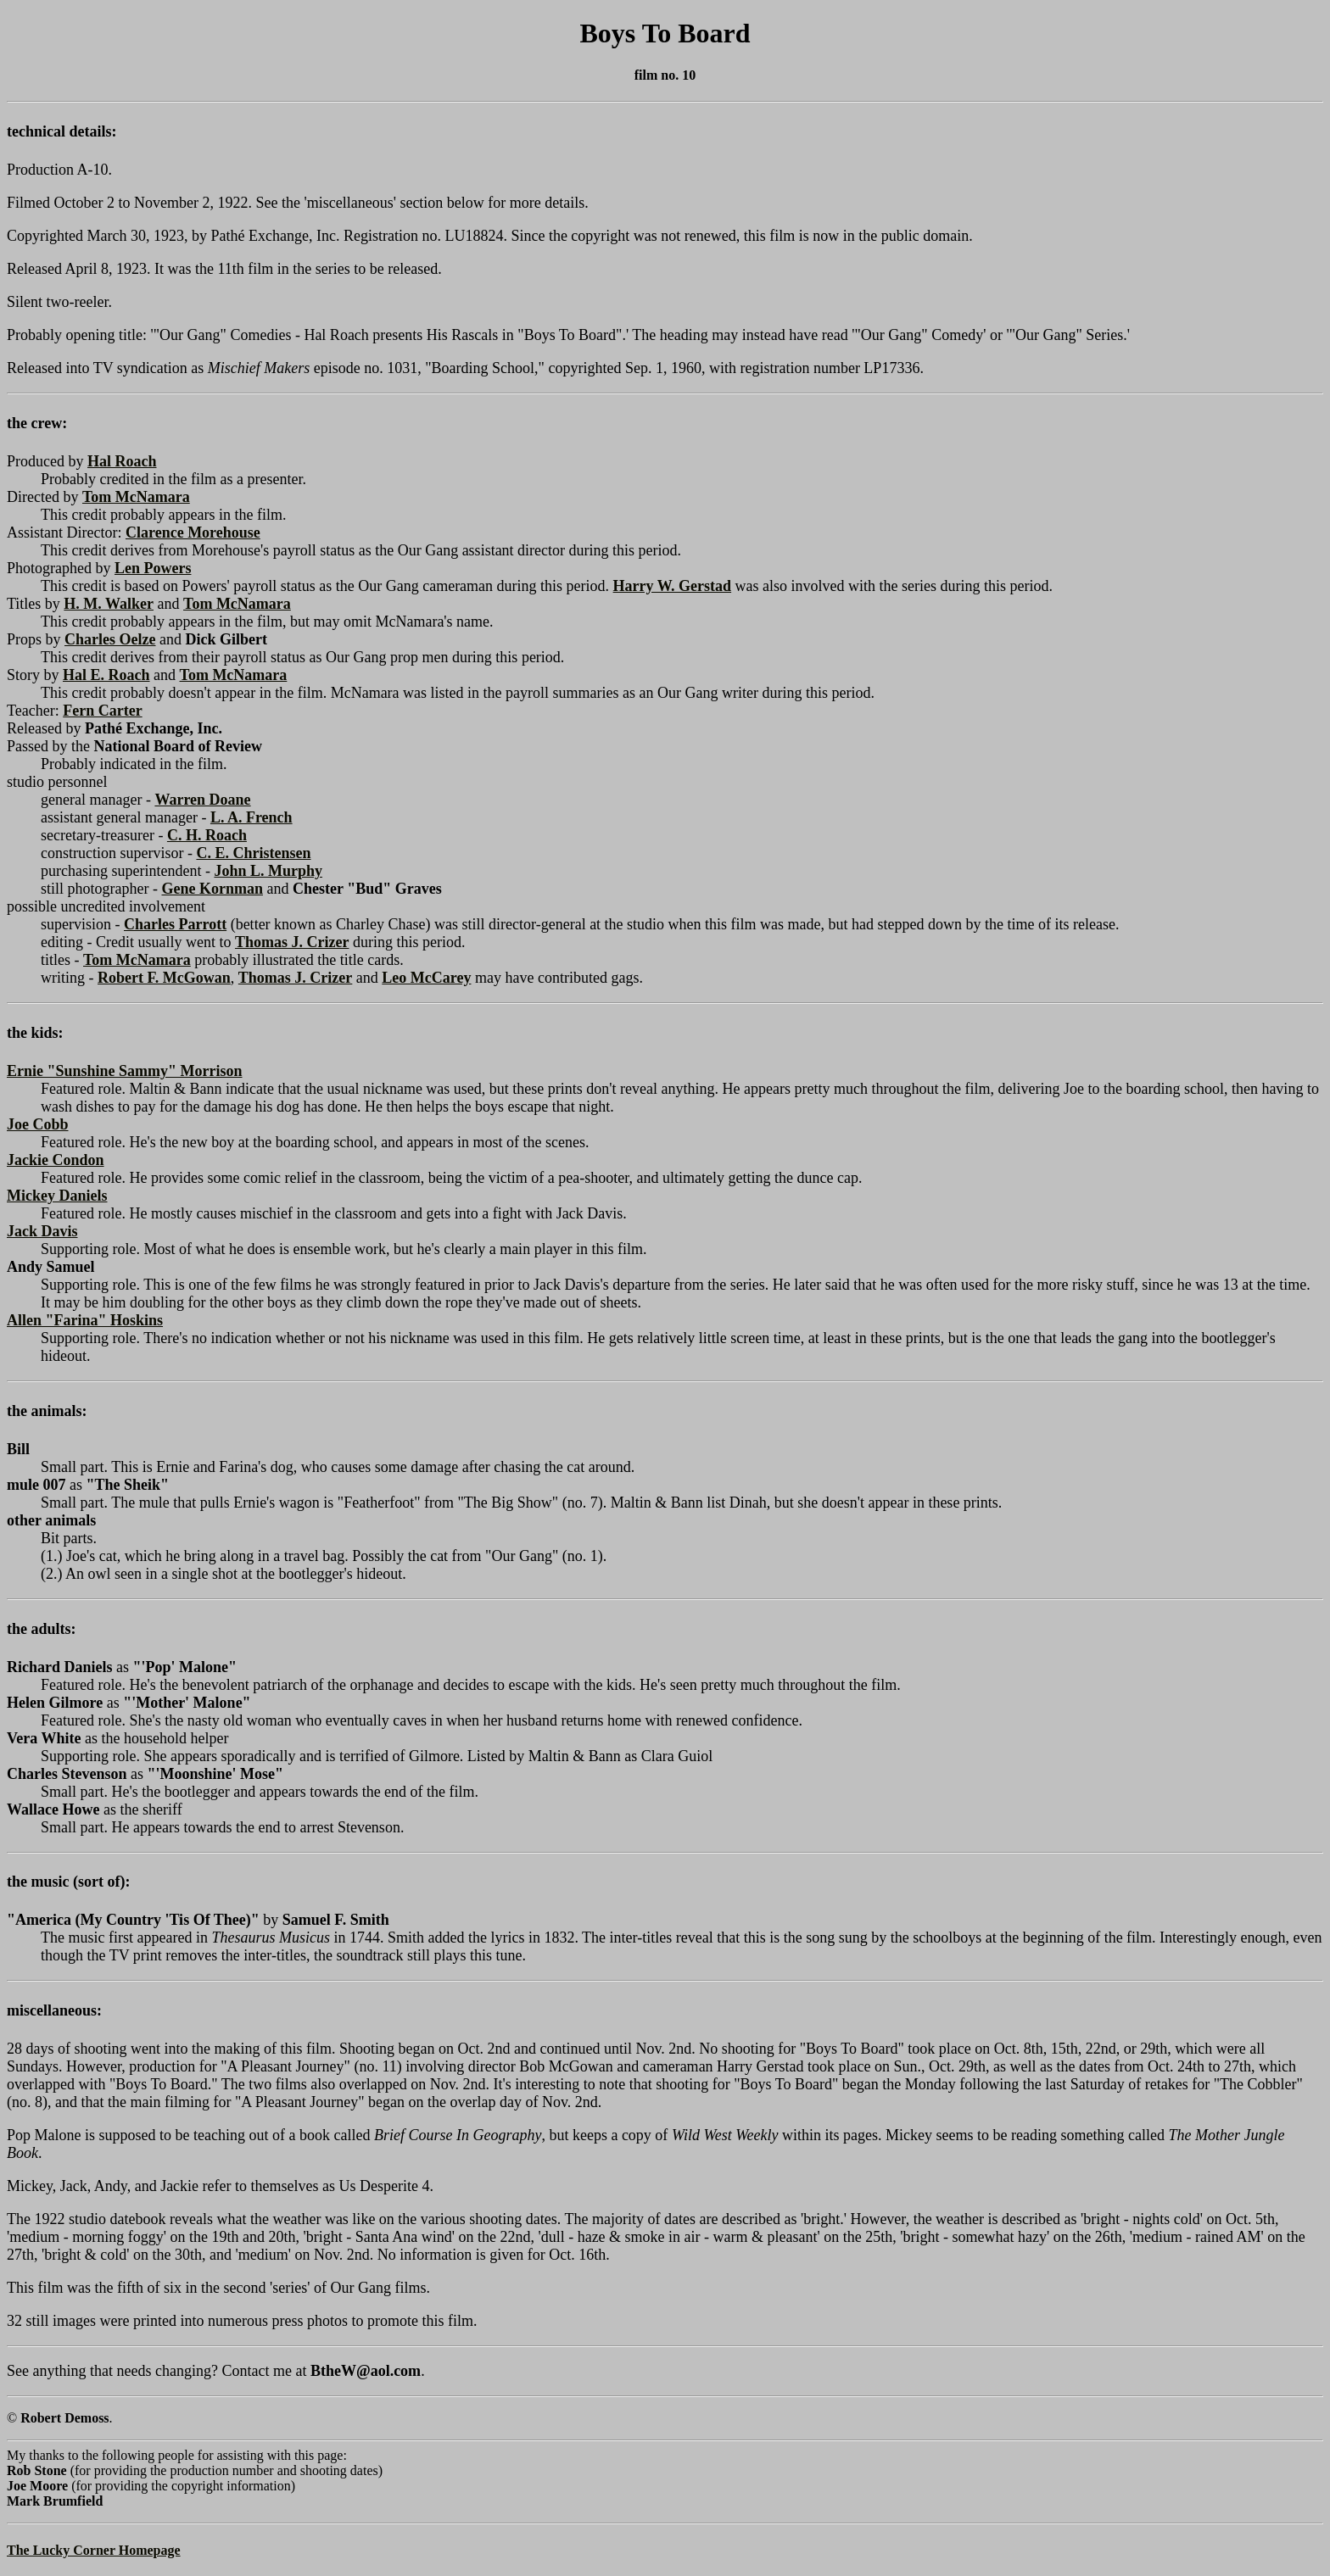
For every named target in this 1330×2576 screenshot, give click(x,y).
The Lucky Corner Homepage (94, 2550)
